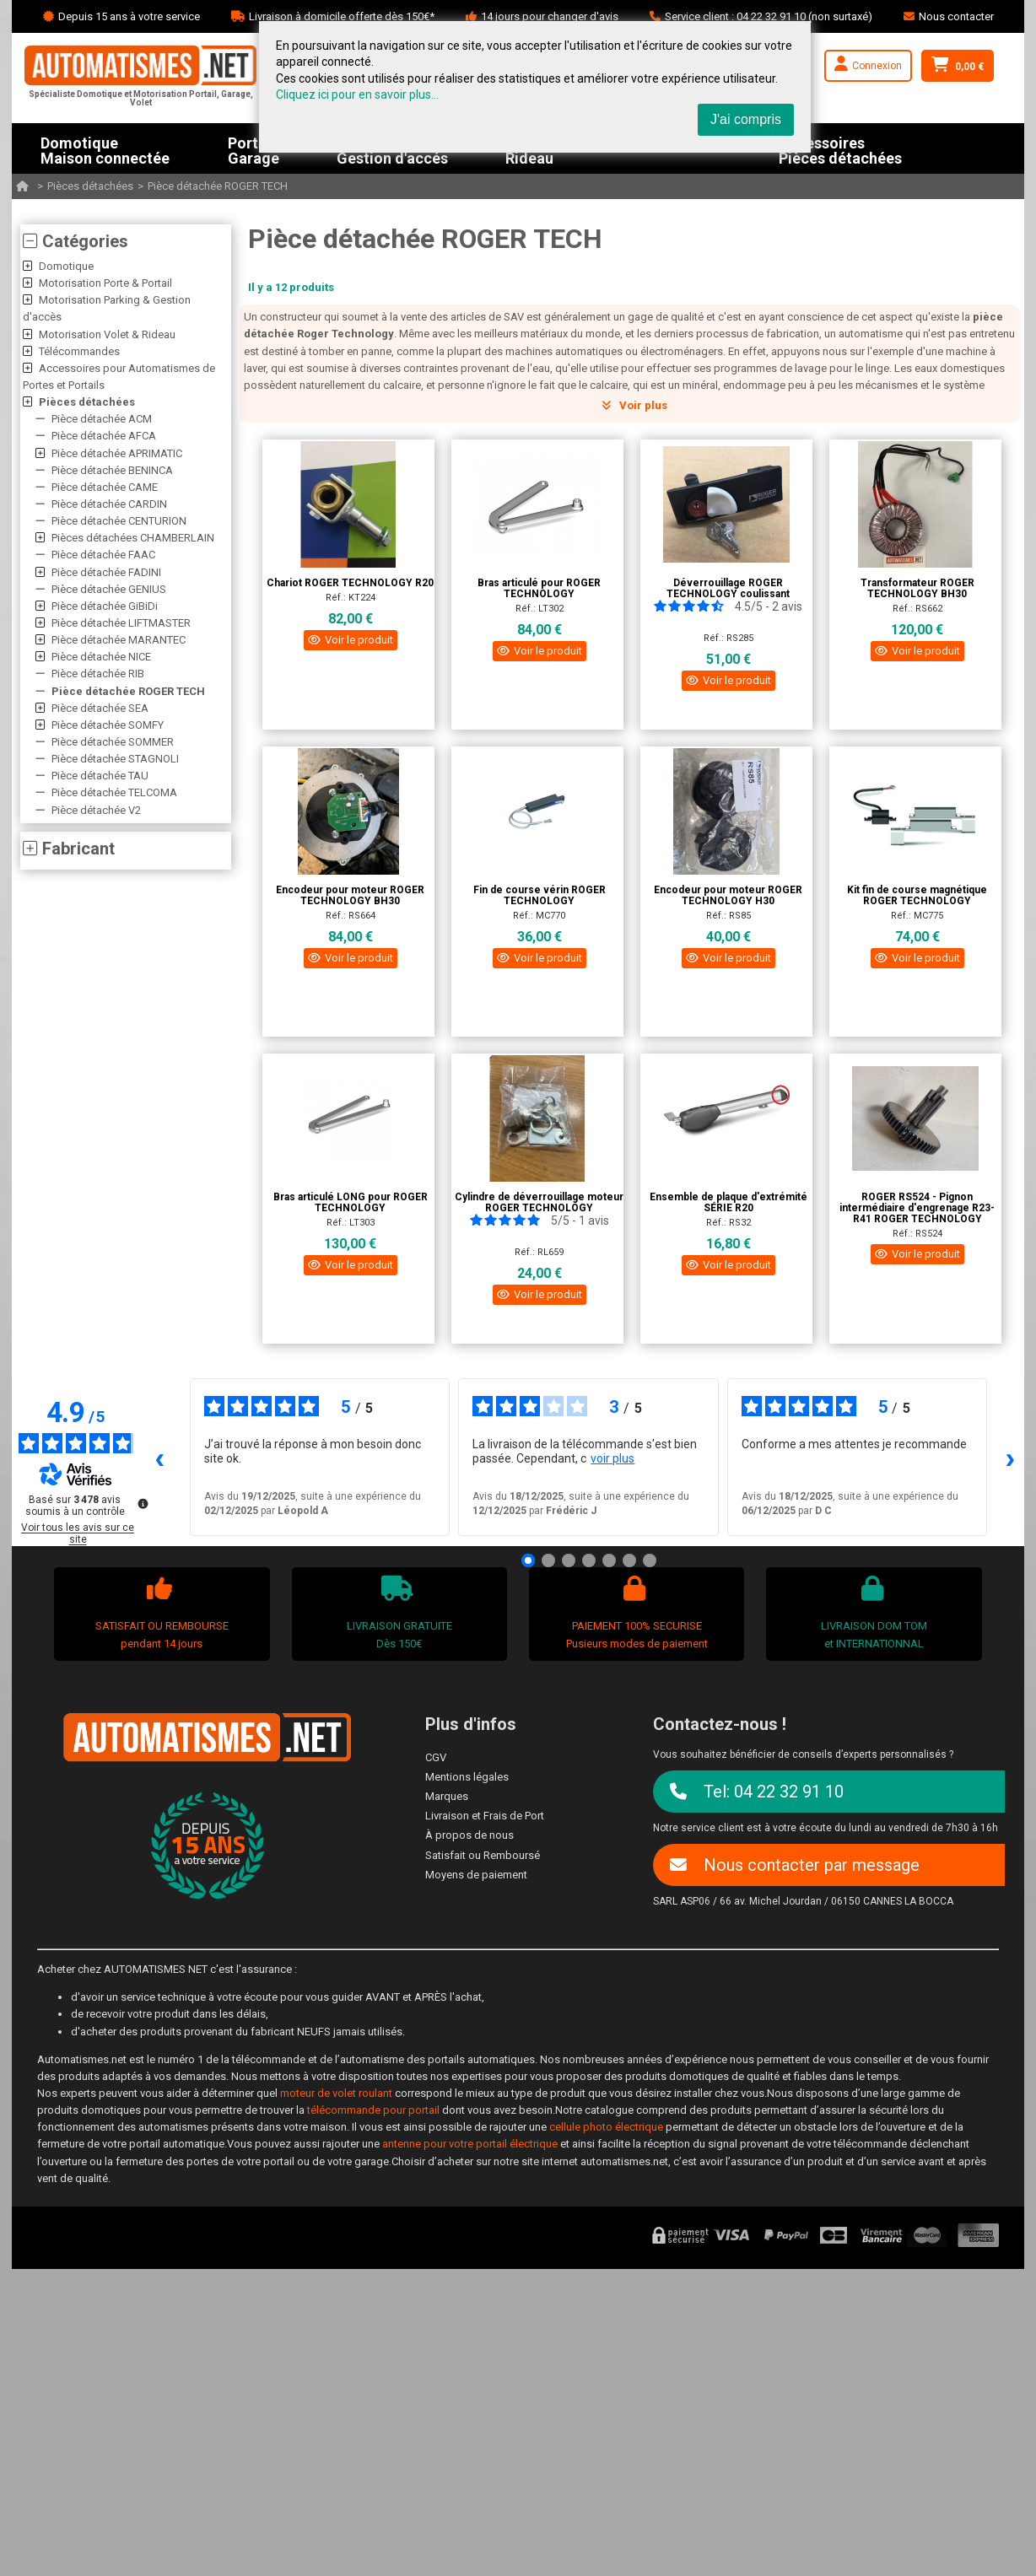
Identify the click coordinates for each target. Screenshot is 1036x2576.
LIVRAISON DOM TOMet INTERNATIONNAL (872, 1612)
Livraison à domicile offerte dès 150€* (341, 16)
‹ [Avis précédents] (160, 1457)
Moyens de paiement (476, 1874)
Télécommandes (79, 351)
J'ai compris (745, 119)
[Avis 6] (629, 1560)
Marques (446, 1796)
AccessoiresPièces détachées (840, 148)
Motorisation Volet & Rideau (107, 334)
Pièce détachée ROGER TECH (218, 186)
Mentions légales (467, 1776)
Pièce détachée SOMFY (107, 725)
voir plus (612, 1458)
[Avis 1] (528, 1560)
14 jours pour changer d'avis (549, 16)
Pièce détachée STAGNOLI (115, 758)
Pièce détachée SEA (99, 708)
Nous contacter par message (795, 1865)
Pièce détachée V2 (96, 810)
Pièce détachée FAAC (103, 554)
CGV (435, 1757)
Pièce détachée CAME (104, 487)
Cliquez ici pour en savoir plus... (357, 94)
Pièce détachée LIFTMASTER (121, 623)
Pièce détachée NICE (101, 656)
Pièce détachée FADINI (106, 572)
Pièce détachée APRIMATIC (116, 453)
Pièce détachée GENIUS (108, 589)
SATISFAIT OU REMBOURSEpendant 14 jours (160, 1612)
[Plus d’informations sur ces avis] (141, 1502)
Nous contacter (956, 16)
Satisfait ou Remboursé (482, 1855)
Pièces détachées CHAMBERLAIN (132, 537)
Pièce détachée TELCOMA (114, 792)
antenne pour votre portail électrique (470, 2143)
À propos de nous (469, 1835)
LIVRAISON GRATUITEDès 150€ (397, 1612)
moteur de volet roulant (336, 2093)
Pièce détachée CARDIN (109, 504)
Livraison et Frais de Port (484, 1815)
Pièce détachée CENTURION (118, 521)
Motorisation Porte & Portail (105, 283)
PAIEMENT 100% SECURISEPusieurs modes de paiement (635, 1612)
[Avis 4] (589, 1560)
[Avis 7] (649, 1560)
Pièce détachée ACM (101, 418)
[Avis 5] (609, 1560)
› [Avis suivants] (1011, 1457)
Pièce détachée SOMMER (112, 742)
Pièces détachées (90, 186)
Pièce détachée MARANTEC (118, 639)
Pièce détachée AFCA (103, 435)
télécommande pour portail (373, 2110)
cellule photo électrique (606, 2127)
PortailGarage (253, 148)
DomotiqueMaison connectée (105, 148)
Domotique (66, 266)
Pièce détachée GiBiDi (104, 606)
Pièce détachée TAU (99, 775)
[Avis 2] (548, 1560)
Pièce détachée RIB (97, 673)
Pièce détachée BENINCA (112, 470)
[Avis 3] (568, 1560)
